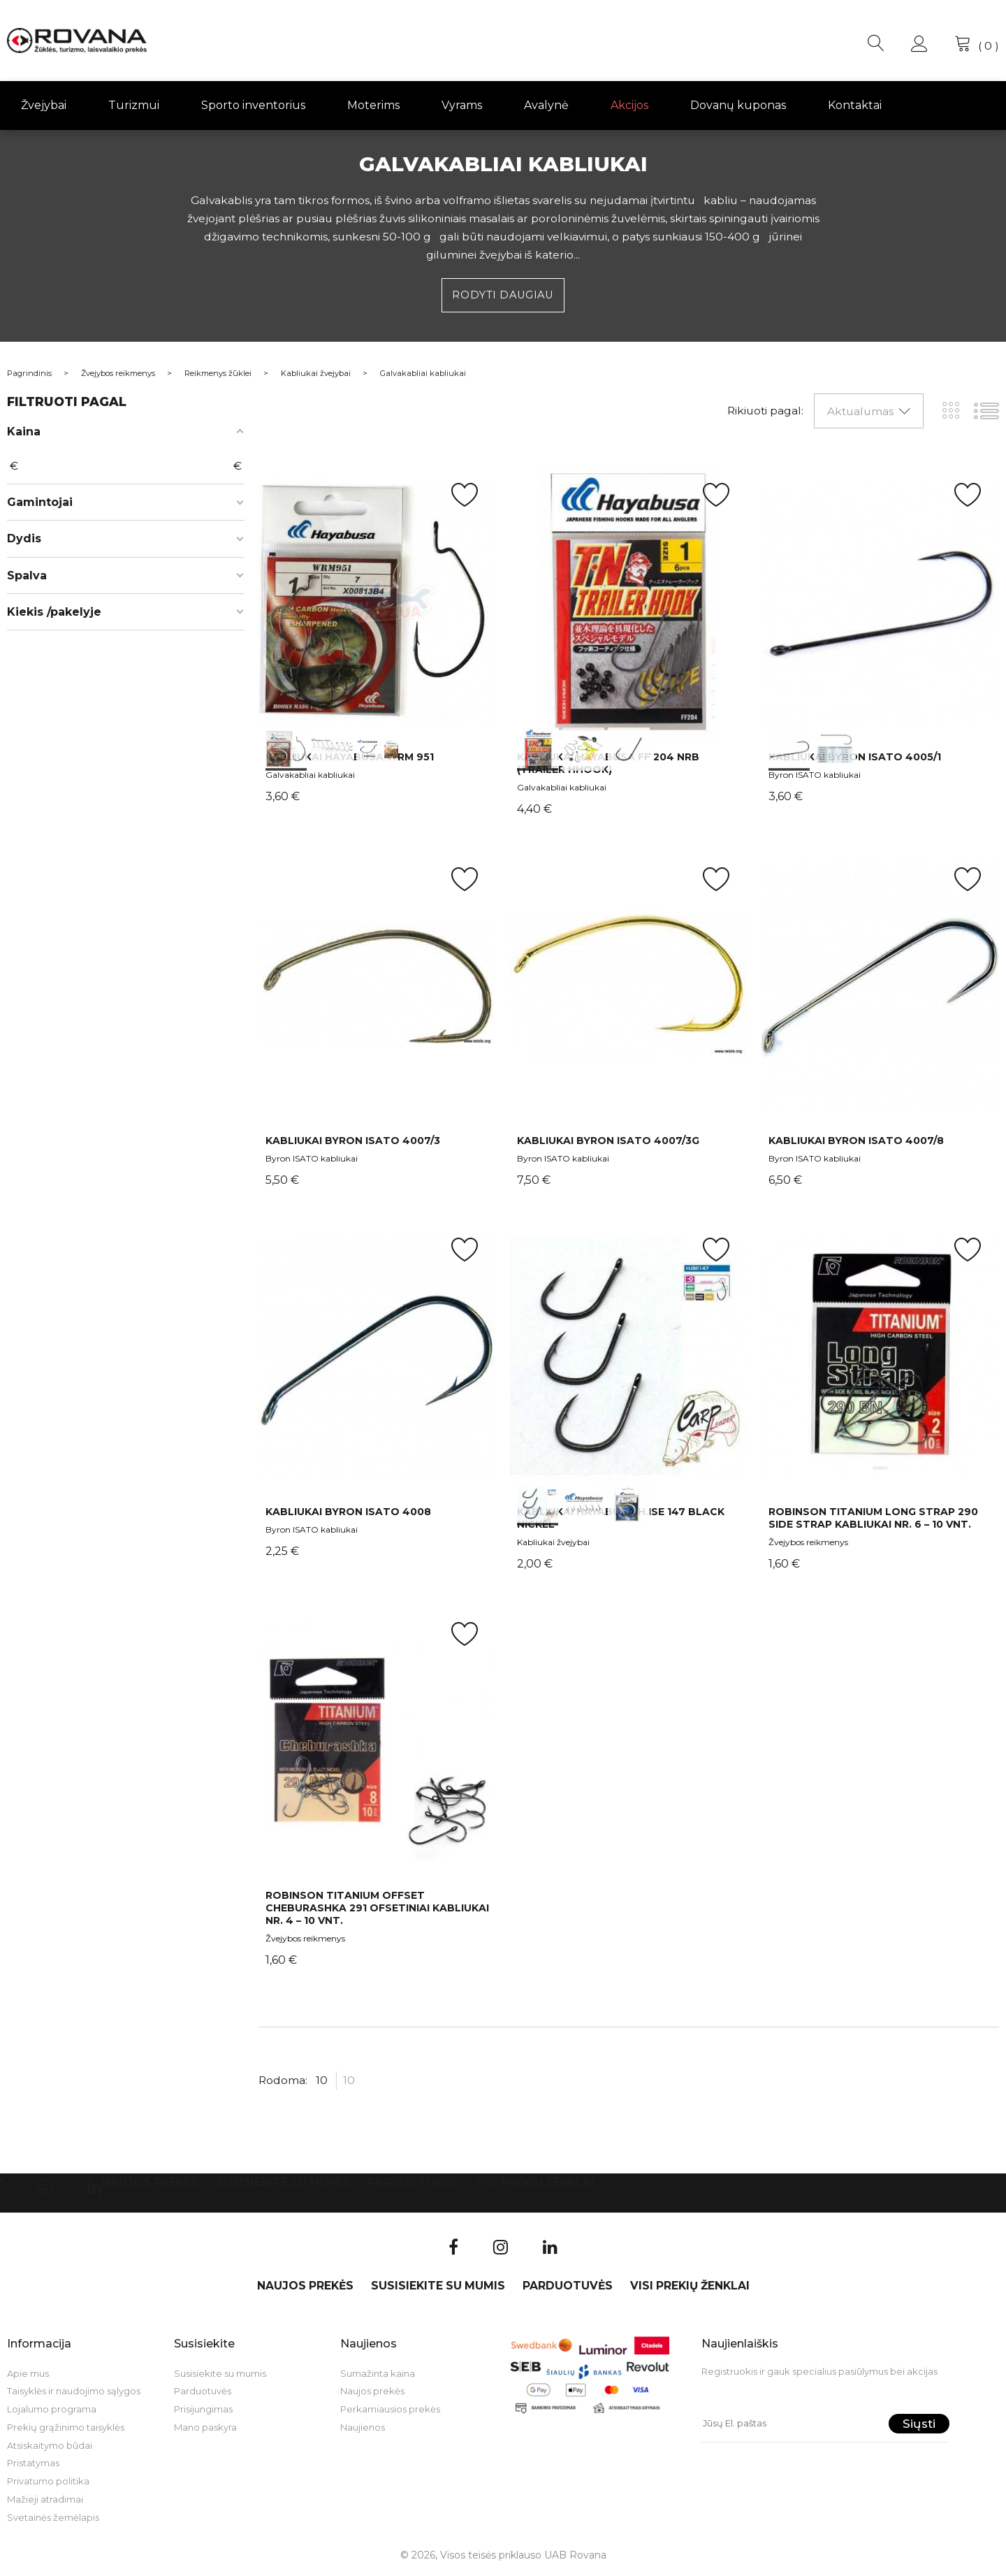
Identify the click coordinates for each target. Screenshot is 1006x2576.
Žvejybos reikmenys (808, 1544)
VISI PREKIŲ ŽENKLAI (535, 2184)
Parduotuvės (412, 2184)
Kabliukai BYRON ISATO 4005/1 (854, 758)
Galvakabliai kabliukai (310, 777)
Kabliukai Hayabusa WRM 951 (349, 758)
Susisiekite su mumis (283, 2184)
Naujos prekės (150, 2184)
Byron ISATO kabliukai (814, 777)
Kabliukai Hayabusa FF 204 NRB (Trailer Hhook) (608, 764)
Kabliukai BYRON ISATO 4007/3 (352, 1142)
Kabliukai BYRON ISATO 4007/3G (608, 1142)
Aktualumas (860, 412)
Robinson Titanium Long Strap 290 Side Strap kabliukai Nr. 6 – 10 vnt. (873, 1519)
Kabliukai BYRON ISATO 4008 (348, 1513)
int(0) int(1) (880, 603)
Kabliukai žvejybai (553, 1544)
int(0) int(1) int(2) (377, 603)
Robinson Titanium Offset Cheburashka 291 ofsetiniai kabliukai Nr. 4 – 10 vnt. (377, 1910)
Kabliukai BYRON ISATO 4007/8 (856, 1142)
